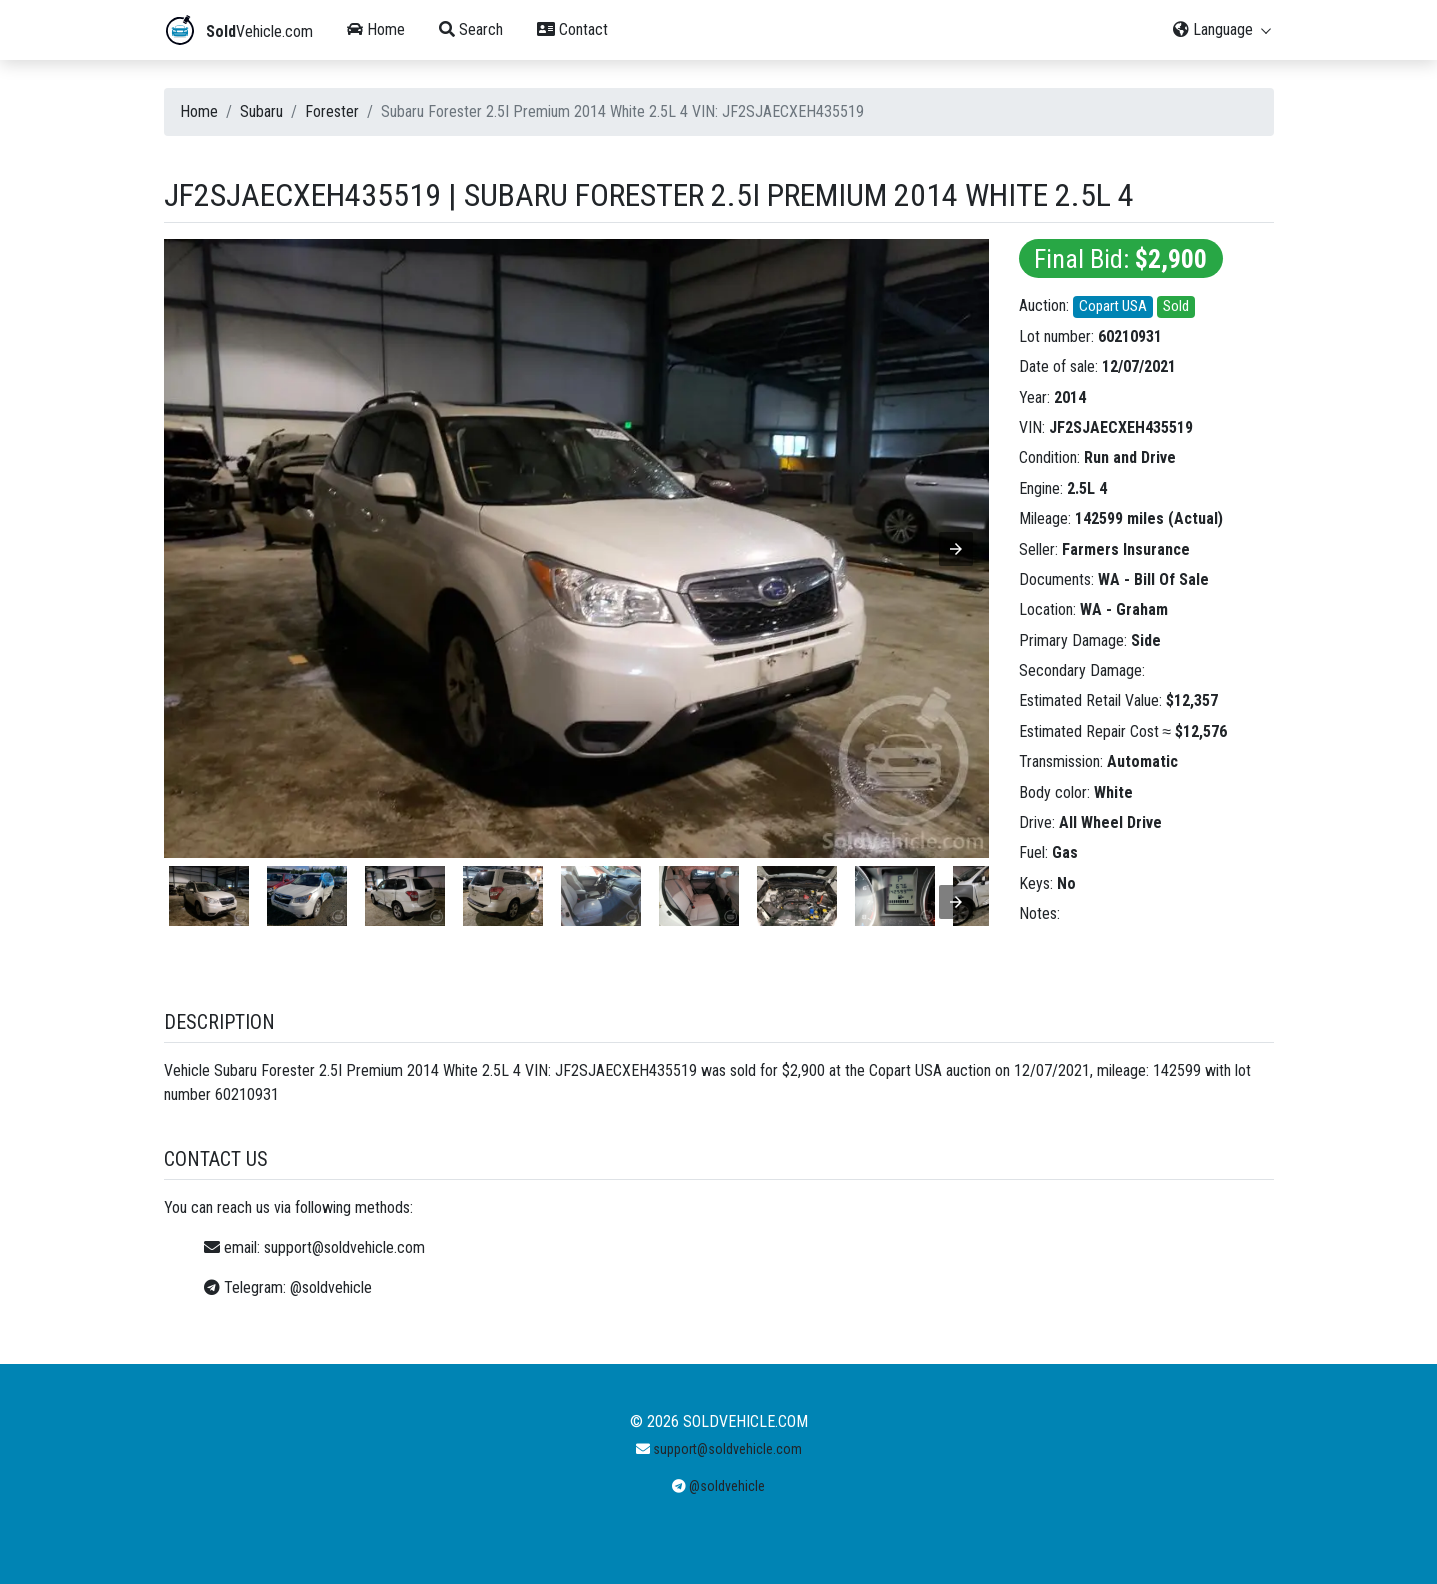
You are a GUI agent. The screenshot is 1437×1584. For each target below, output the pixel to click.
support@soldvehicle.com (344, 1247)
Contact (572, 29)
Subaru (261, 111)
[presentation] (956, 902)
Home (376, 29)
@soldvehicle (331, 1287)
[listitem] (209, 896)
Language (1223, 30)
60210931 (1130, 336)
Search (471, 29)
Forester (332, 111)
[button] (956, 549)
